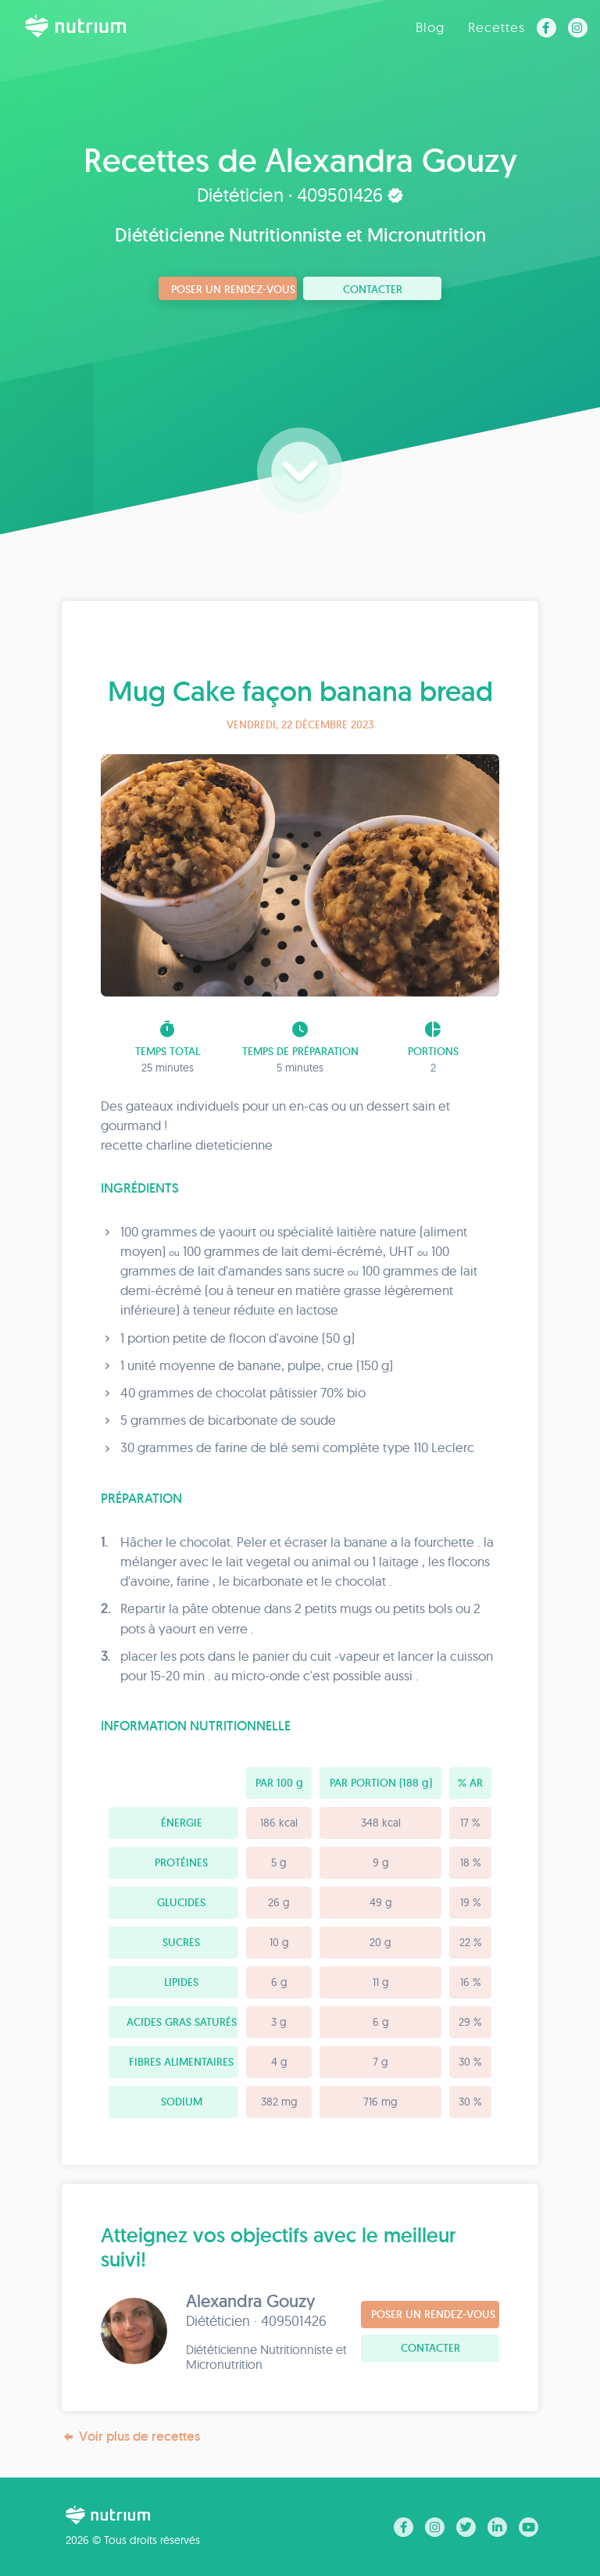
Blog (430, 27)
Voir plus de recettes (131, 2436)
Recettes (496, 27)
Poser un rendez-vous (233, 289)
